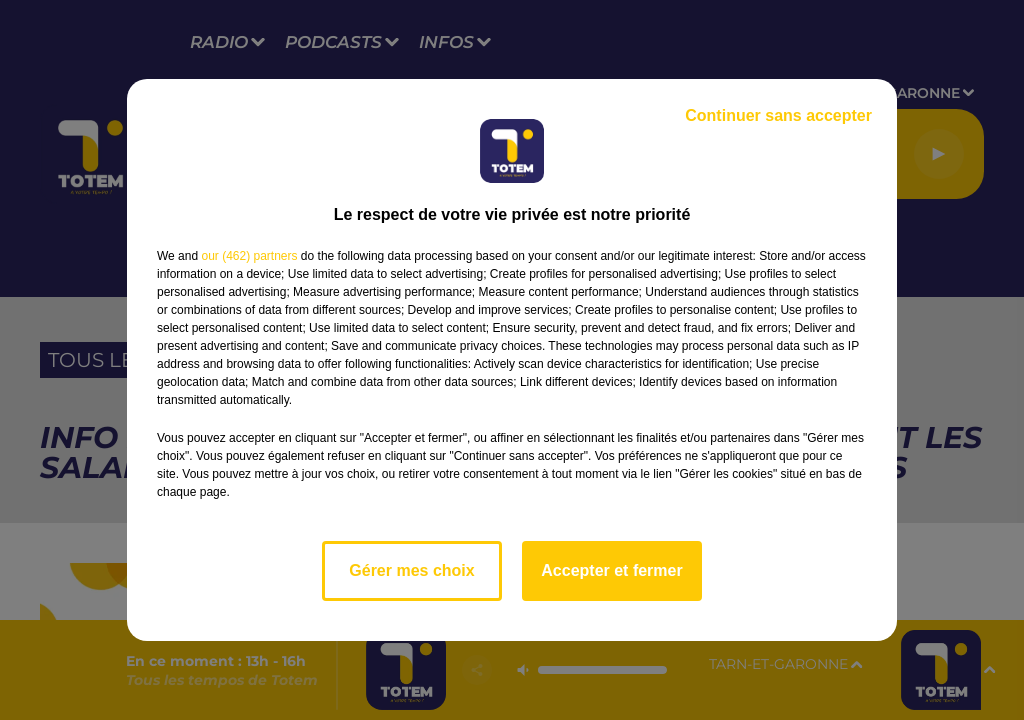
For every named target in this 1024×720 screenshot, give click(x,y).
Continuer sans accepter (778, 115)
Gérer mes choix (411, 570)
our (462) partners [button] (249, 256)
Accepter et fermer (611, 570)
